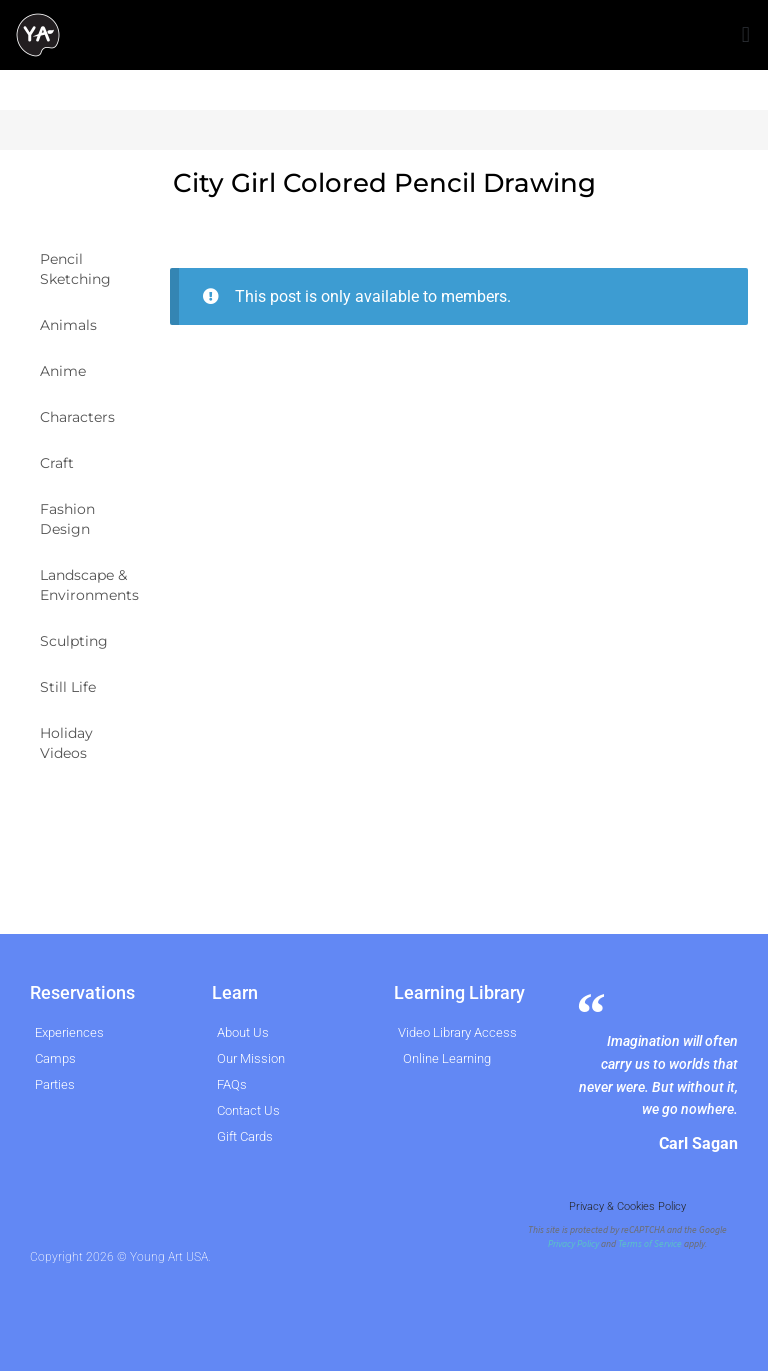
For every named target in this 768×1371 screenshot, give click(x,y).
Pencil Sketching (75, 269)
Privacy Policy (573, 1244)
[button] (745, 35)
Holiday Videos (66, 743)
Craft (57, 463)
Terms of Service (650, 1244)
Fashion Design (67, 519)
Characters (77, 417)
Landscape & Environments (89, 585)
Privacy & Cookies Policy (627, 1206)
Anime (63, 371)
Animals (68, 325)
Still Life (68, 687)
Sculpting (74, 641)
